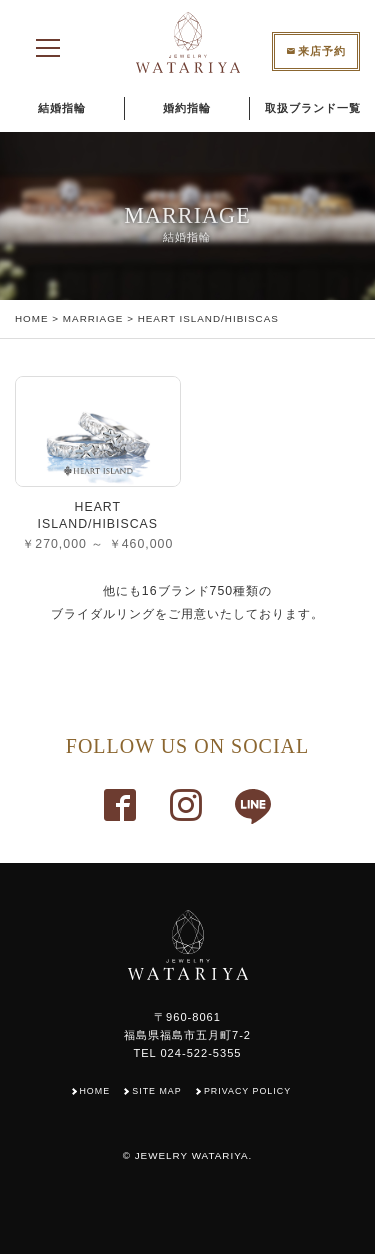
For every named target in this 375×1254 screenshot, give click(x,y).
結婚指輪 (62, 108)
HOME (32, 318)
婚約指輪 (187, 108)
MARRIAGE (93, 318)
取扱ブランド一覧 (313, 108)
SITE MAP (156, 1091)
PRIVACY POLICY (247, 1091)
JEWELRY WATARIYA (192, 1155)
